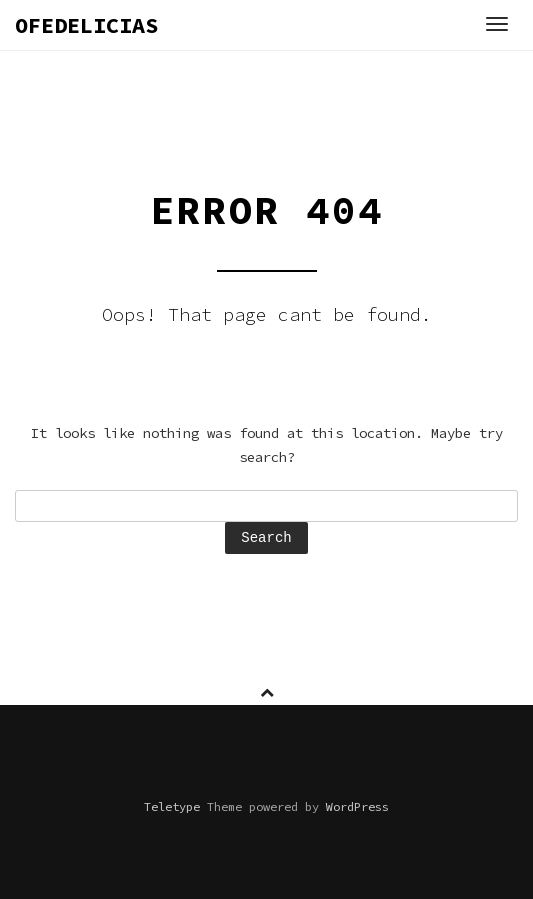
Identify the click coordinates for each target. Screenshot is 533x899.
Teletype (172, 806)
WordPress (357, 806)
